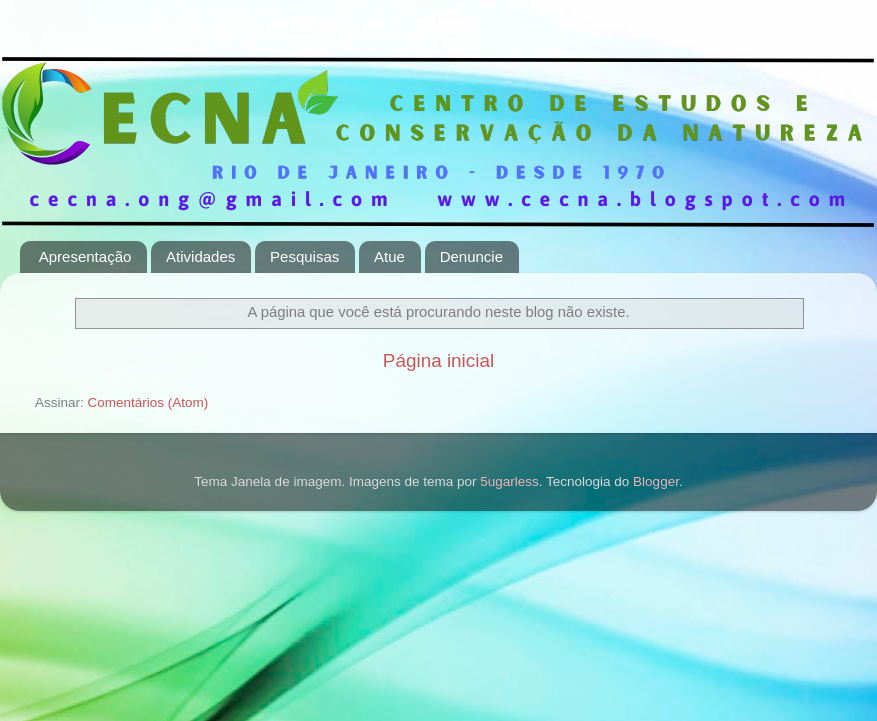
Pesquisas (304, 256)
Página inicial (438, 360)
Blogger (656, 481)
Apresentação (85, 256)
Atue (389, 256)
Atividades (200, 256)
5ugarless (509, 481)
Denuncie (471, 256)
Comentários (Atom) (148, 402)
